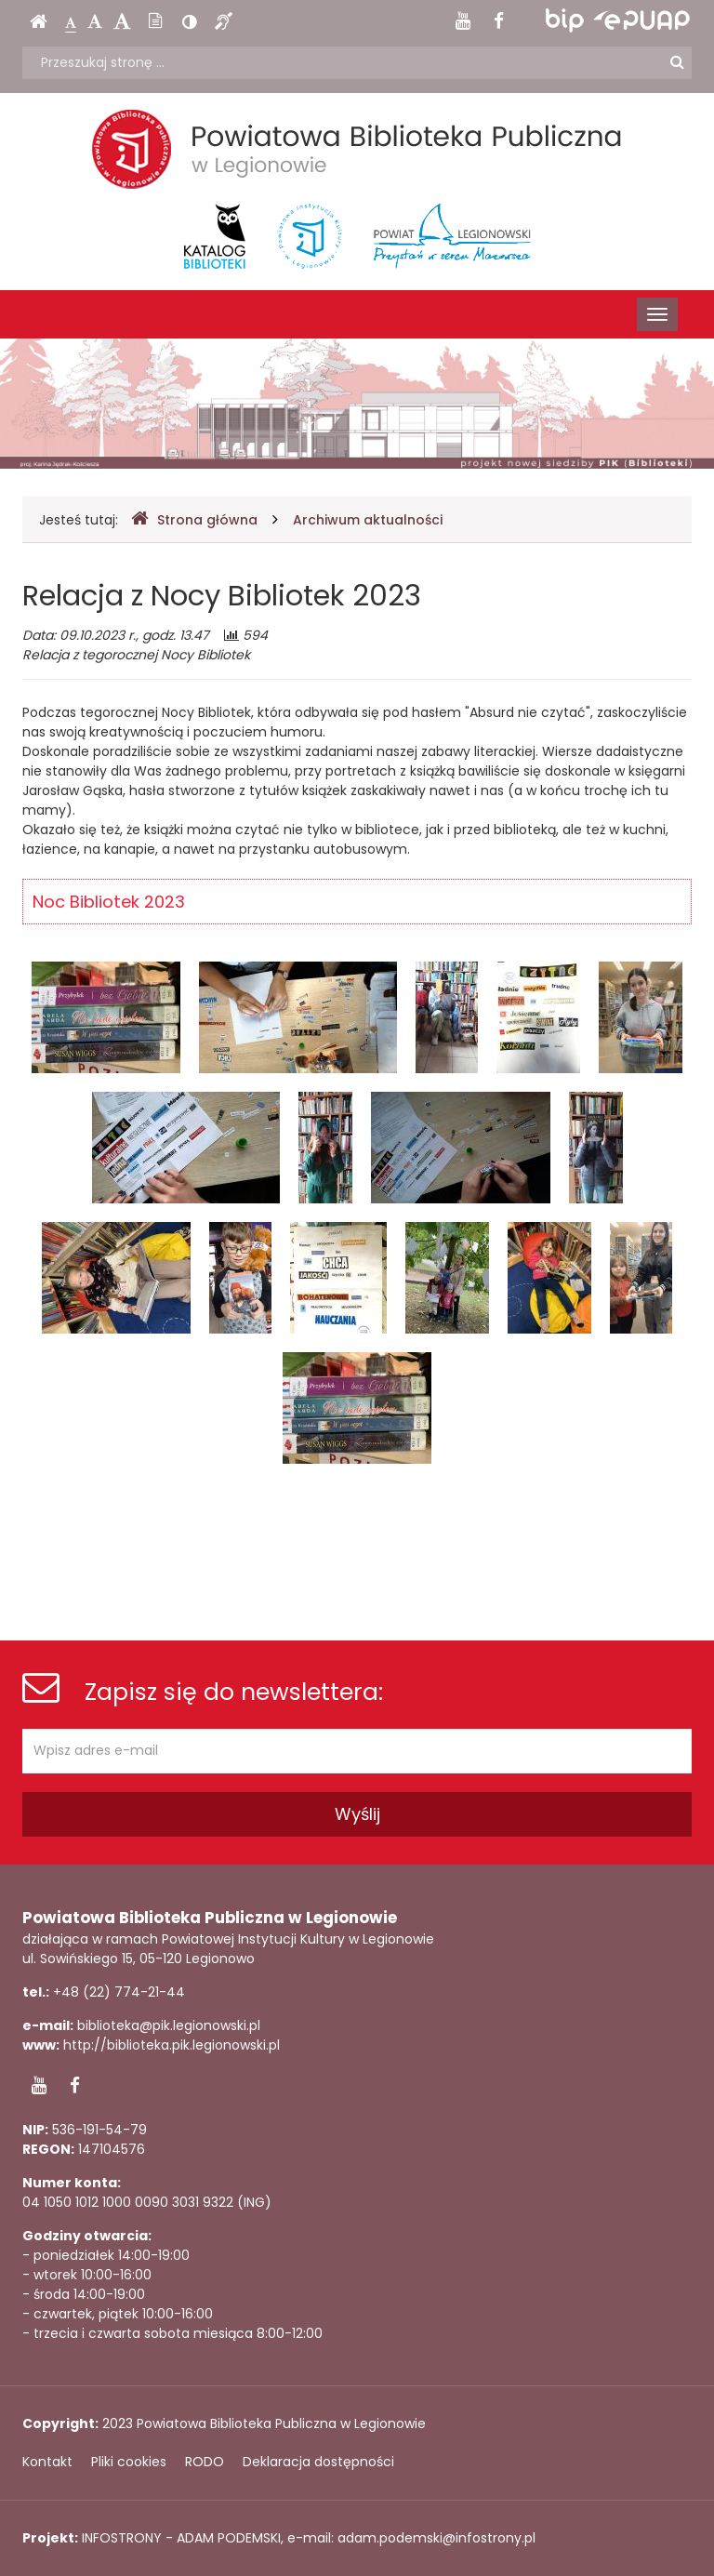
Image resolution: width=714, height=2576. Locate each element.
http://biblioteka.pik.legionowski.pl (171, 2045)
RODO (204, 2461)
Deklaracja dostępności (318, 2461)
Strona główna (194, 519)
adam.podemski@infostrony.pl (436, 2538)
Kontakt (47, 2461)
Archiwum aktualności (368, 520)
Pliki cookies (128, 2461)
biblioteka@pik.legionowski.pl (168, 2025)
